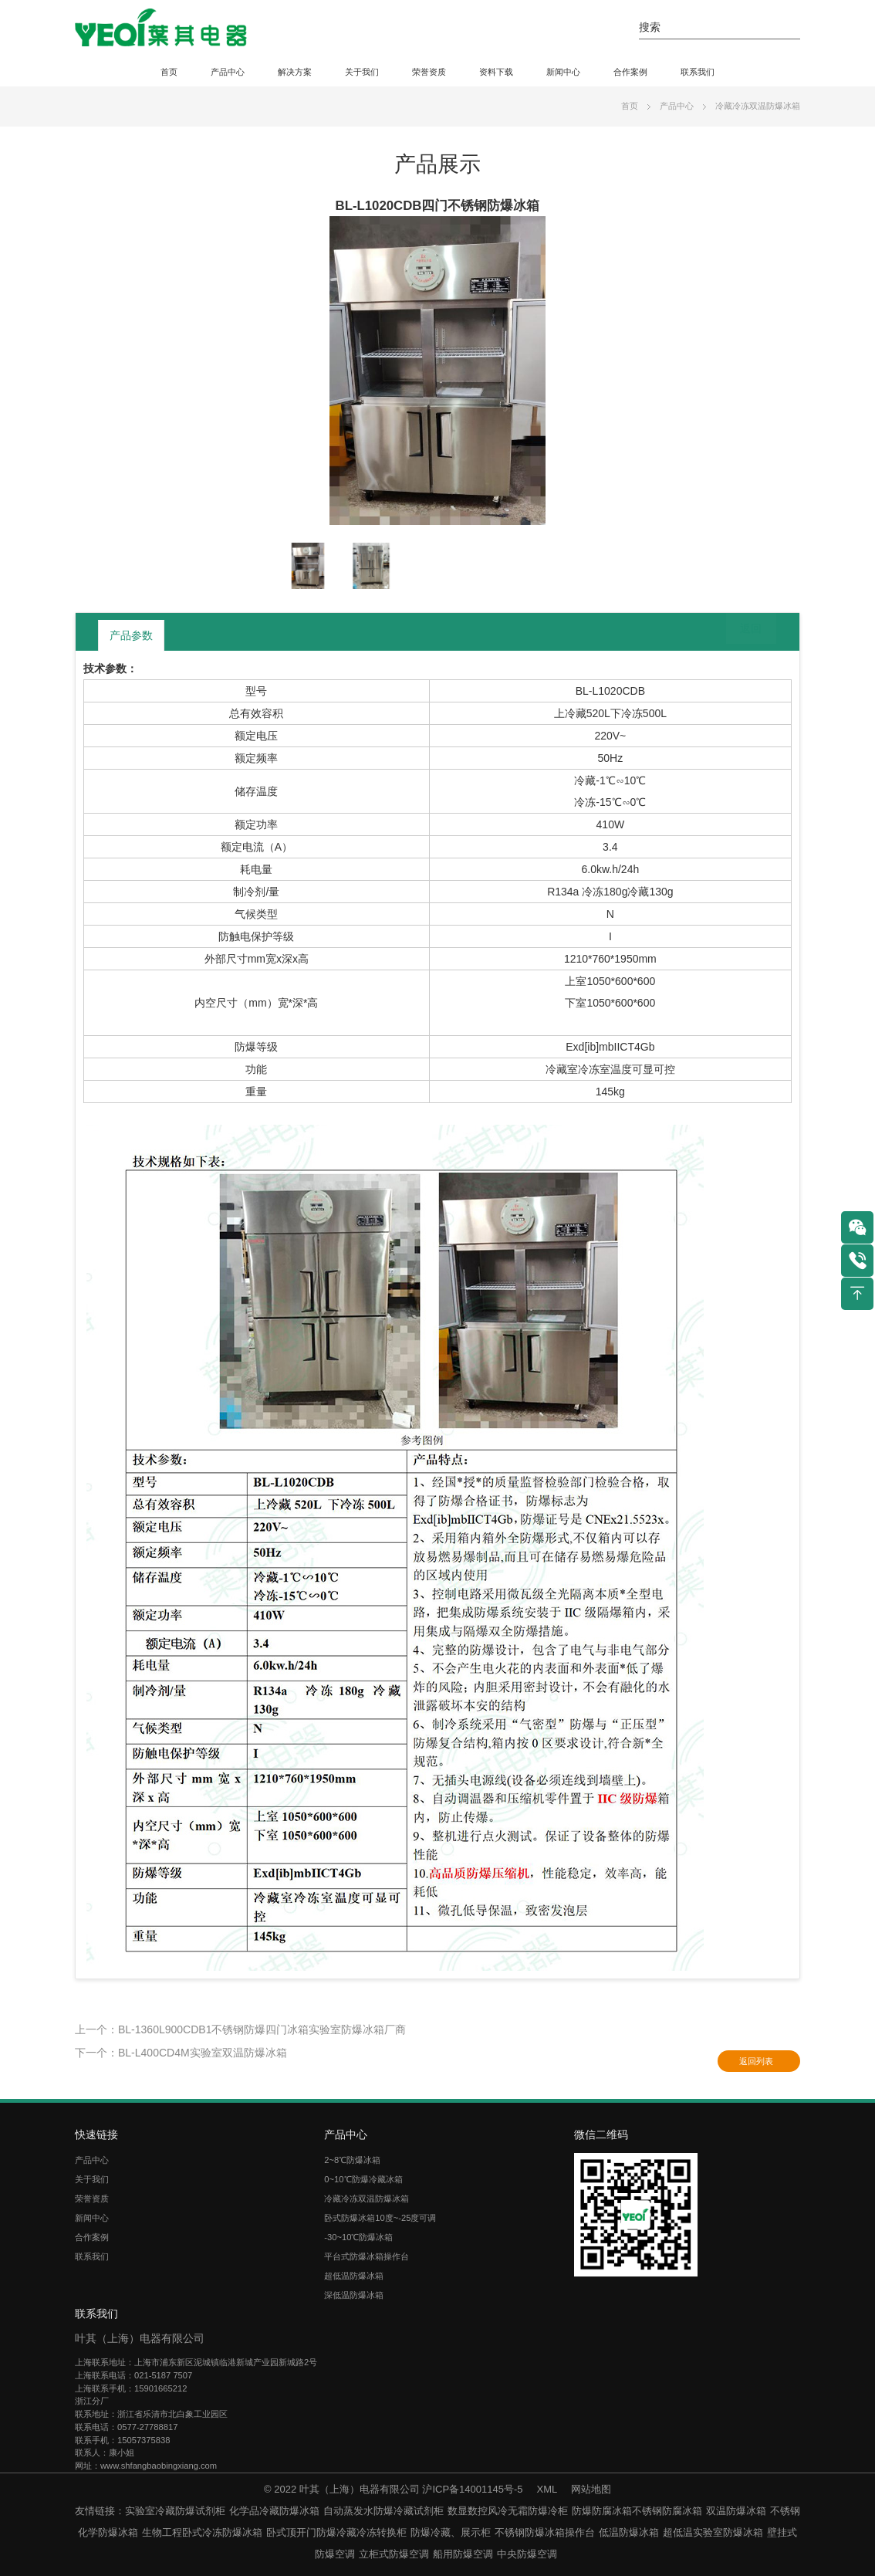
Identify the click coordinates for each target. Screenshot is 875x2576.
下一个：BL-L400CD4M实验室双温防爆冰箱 (181, 2052)
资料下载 (496, 71)
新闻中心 (563, 71)
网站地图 (591, 2489)
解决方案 (295, 71)
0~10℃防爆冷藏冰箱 (363, 2179)
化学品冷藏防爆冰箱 (274, 2511)
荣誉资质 (429, 71)
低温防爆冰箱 (629, 2532)
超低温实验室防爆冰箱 (713, 2532)
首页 (168, 71)
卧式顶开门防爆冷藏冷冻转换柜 (336, 2532)
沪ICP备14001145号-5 (472, 2489)
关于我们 (362, 71)
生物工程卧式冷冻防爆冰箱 (202, 2532)
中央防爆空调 (527, 2554)
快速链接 (96, 2134)
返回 (739, 635)
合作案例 (630, 71)
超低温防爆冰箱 (353, 2275)
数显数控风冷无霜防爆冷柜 (508, 2511)
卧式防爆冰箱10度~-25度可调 (380, 2217)
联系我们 (698, 71)
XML (547, 2489)
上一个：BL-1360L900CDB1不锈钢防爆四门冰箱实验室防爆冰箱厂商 (240, 2029)
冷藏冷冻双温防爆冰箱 (757, 105)
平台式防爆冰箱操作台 (366, 2256)
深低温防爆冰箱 (353, 2295)
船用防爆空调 (463, 2554)
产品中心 (228, 71)
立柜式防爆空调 (394, 2554)
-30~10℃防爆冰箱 (358, 2237)
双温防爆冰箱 (736, 2511)
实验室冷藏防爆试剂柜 (175, 2511)
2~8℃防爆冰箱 (352, 2160)
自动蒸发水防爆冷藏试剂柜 (383, 2511)
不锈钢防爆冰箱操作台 (545, 2532)
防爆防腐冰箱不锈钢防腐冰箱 (637, 2511)
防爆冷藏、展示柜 (450, 2532)
